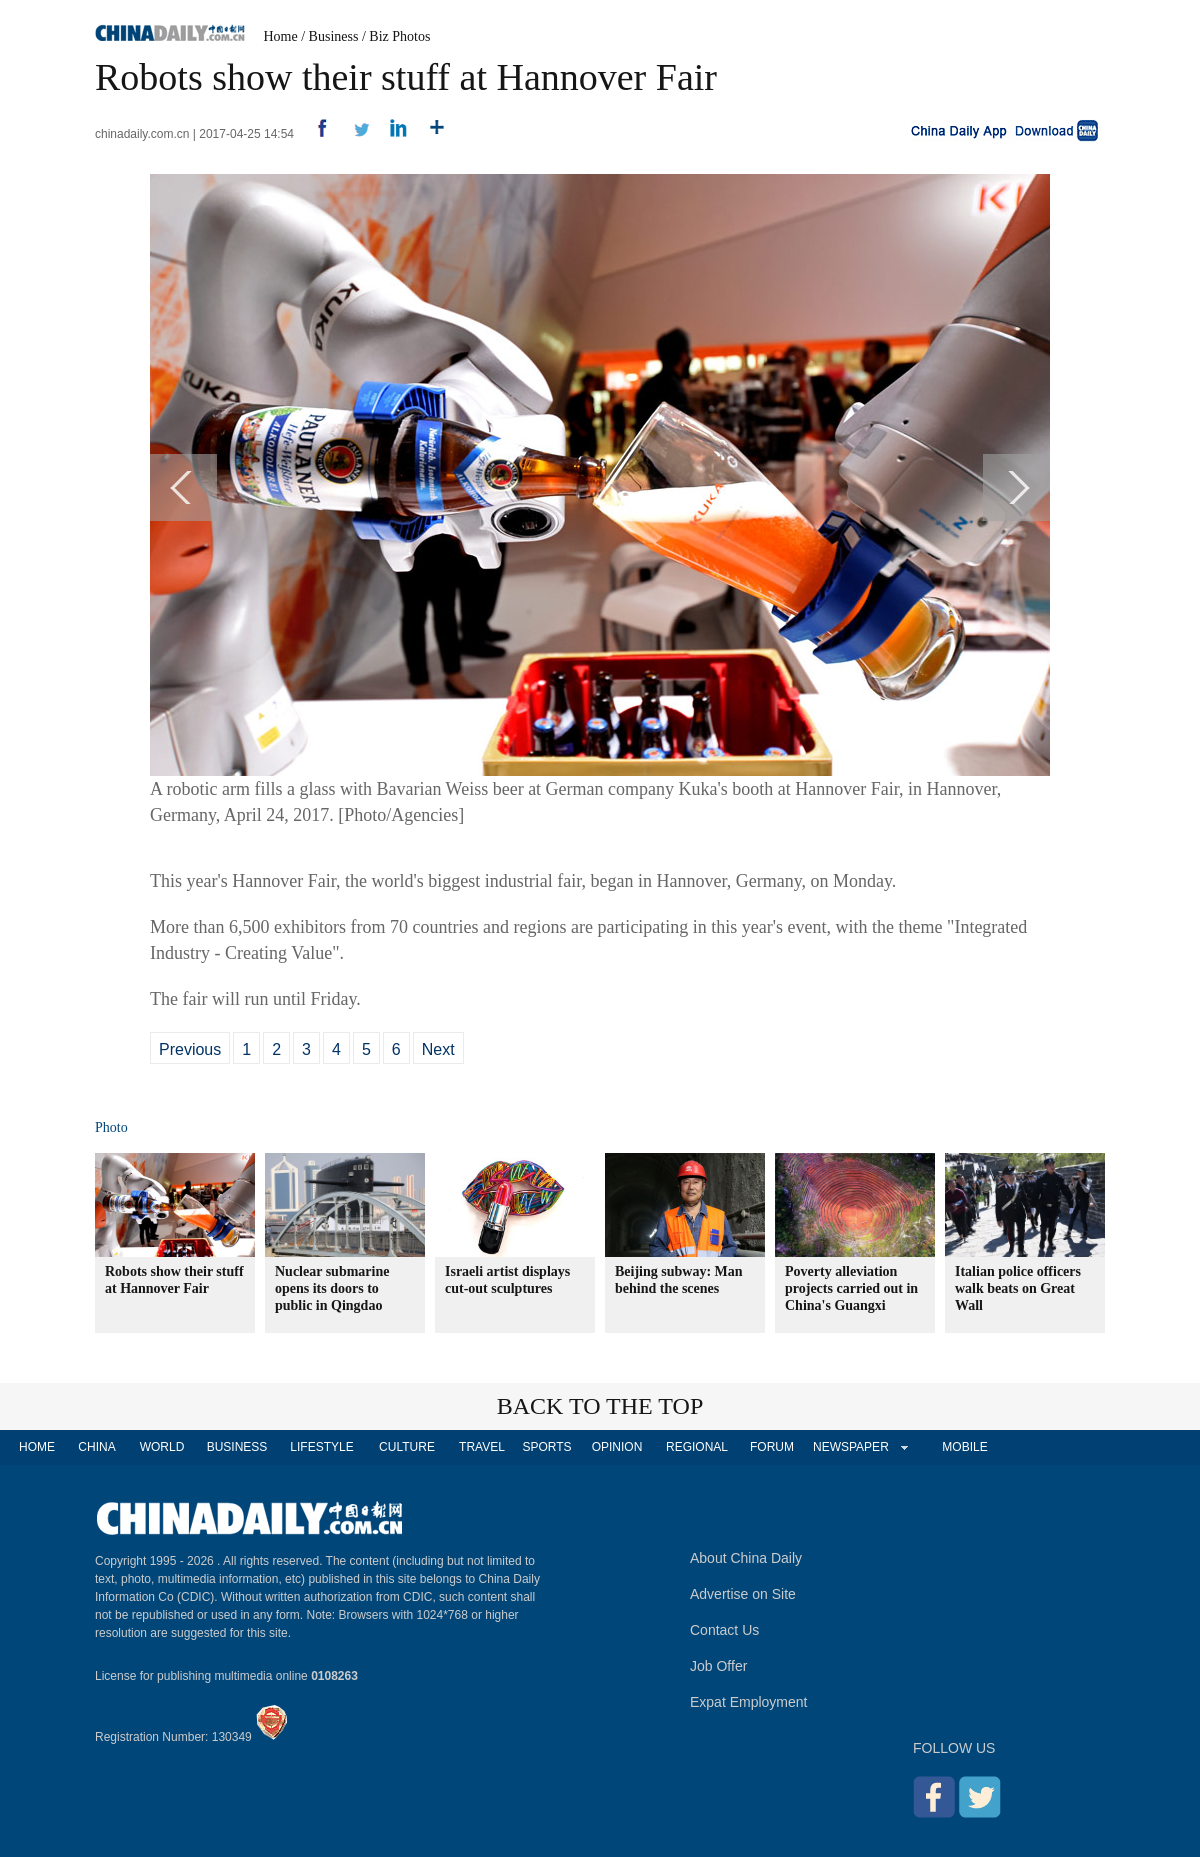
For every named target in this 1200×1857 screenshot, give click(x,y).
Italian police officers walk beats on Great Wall (1018, 1288)
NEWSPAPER (850, 1447)
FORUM (772, 1447)
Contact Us (724, 1630)
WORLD (162, 1447)
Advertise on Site (743, 1594)
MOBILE (964, 1447)
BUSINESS (237, 1447)
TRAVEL (482, 1447)
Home (281, 36)
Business (334, 36)
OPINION (617, 1447)
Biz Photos (399, 36)
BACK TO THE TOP (600, 1406)
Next (438, 1049)
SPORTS (546, 1447)
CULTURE (407, 1447)
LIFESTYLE (321, 1447)
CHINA (96, 1447)
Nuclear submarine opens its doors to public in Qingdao (332, 1288)
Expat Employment (749, 1702)
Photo (111, 1127)
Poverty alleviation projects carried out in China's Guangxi (851, 1288)
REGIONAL (697, 1447)
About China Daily (746, 1558)
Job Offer (718, 1666)
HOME (37, 1447)
